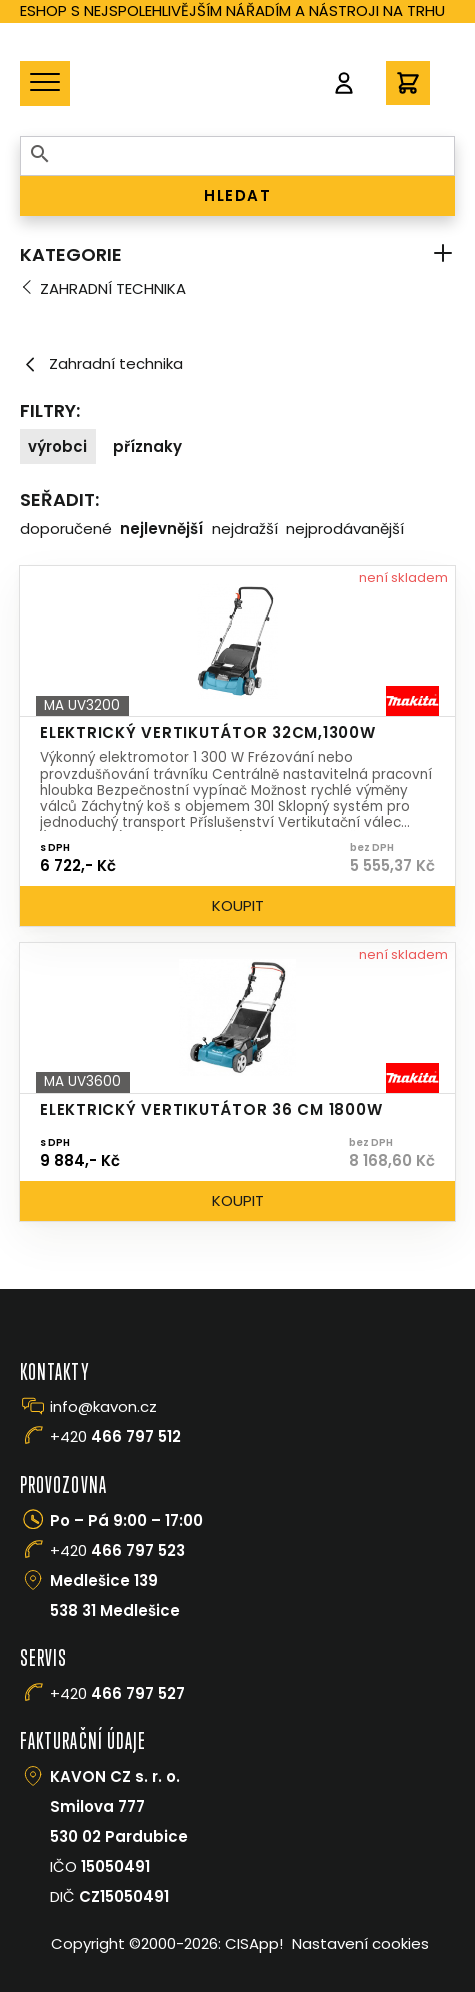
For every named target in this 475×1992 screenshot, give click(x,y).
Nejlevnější (161, 528)
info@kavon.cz (103, 1406)
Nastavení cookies (360, 1943)
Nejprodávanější (345, 528)
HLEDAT (237, 195)
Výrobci (57, 446)
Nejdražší (245, 528)
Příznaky (147, 446)
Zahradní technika (113, 288)
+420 (115, 1436)
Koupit (238, 905)
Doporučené (66, 528)
